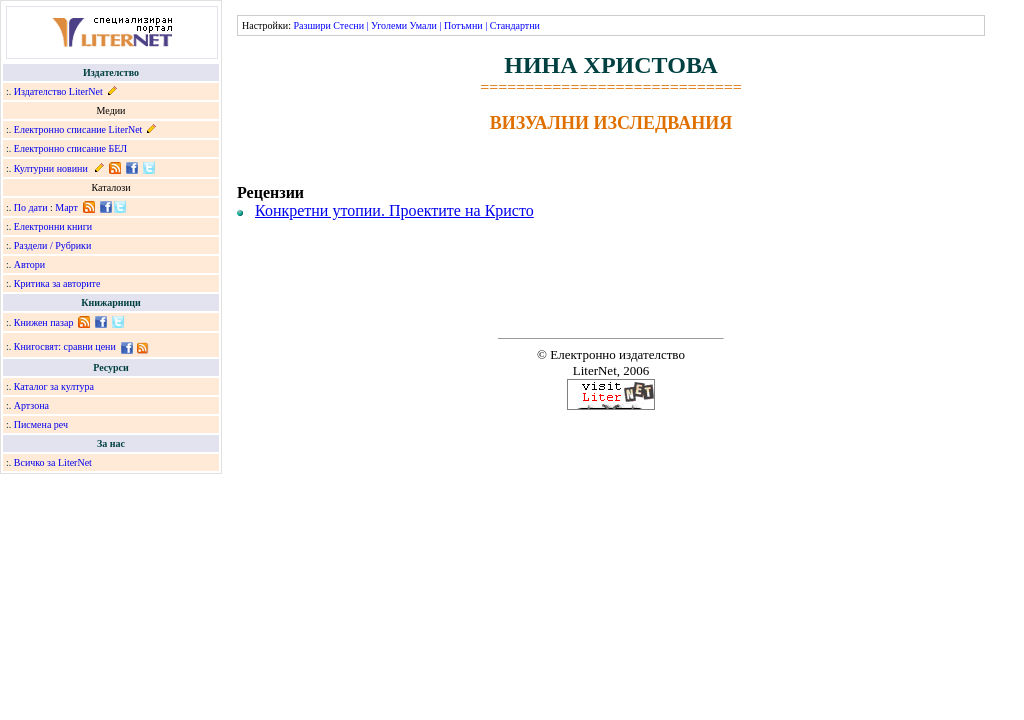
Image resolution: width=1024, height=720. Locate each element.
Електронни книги (53, 226)
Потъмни (463, 25)
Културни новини (51, 168)
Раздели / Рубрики (53, 245)
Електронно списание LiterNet (78, 129)
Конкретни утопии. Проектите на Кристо (394, 210)
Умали (423, 25)
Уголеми (389, 25)
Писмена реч (41, 424)
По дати (31, 207)
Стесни (348, 25)
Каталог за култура (54, 386)
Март (66, 207)
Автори (29, 264)
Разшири (311, 25)
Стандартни (515, 25)
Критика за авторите (57, 283)
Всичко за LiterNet (53, 462)
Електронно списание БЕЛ (70, 148)
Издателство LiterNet (58, 91)
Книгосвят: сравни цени (65, 346)
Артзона (31, 405)
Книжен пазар (44, 322)
